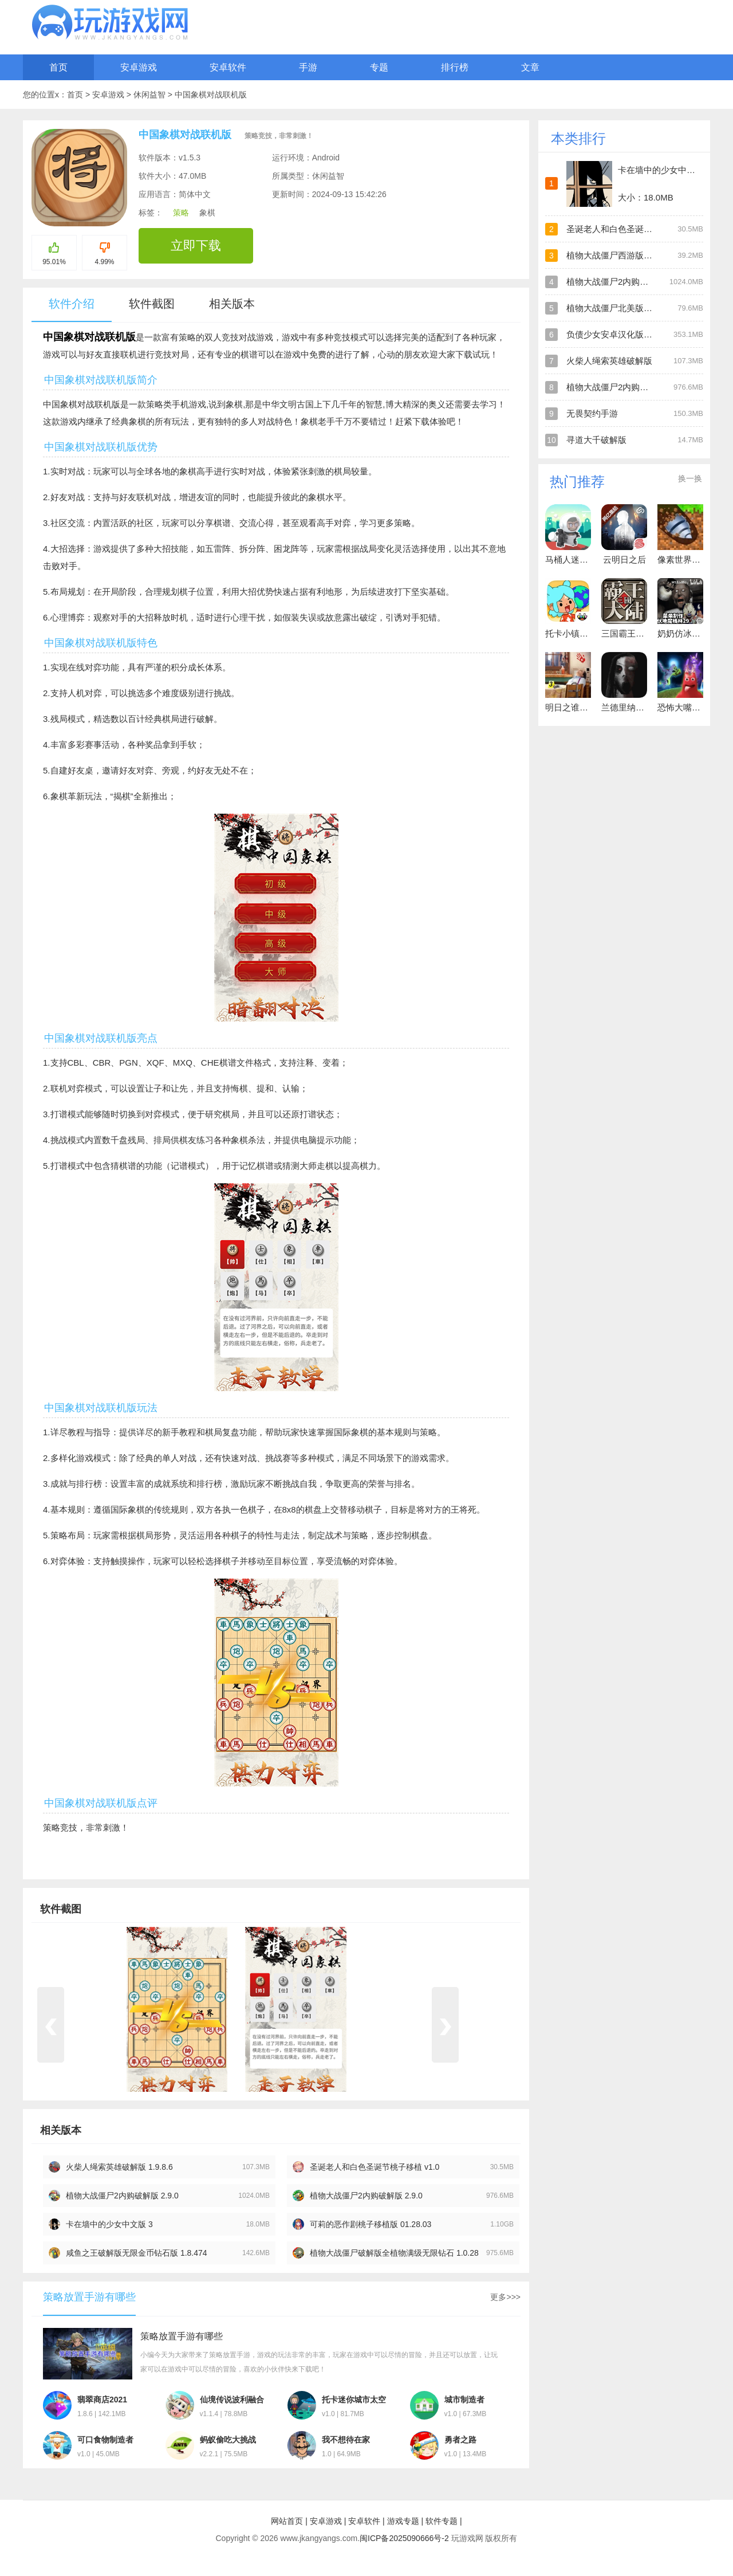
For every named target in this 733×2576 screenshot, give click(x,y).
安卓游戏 (138, 67)
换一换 (690, 478)
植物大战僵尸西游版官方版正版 (626, 255)
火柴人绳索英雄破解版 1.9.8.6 (119, 2166)
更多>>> (505, 2297)
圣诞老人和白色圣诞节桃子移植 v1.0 (374, 2166)
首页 (58, 67)
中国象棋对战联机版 (211, 94)
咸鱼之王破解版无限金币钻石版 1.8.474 (136, 2252)
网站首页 (287, 2521)
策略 (181, 212)
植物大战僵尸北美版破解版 (617, 308)
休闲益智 (150, 94)
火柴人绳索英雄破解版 (609, 361)
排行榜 (454, 67)
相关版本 (232, 303)
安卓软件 (228, 67)
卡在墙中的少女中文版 (661, 170)
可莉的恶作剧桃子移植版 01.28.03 (370, 2224)
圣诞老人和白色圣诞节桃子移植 (626, 229)
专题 (379, 67)
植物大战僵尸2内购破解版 (615, 281)
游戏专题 (403, 2521)
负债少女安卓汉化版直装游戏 (622, 334)
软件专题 (441, 2521)
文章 (530, 67)
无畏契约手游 (592, 413)
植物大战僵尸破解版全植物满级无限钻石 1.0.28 (394, 2252)
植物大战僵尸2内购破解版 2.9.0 (122, 2195)
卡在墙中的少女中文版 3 (109, 2224)
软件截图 (152, 303)
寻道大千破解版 (596, 440)
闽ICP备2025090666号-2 (404, 2538)
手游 (308, 67)
